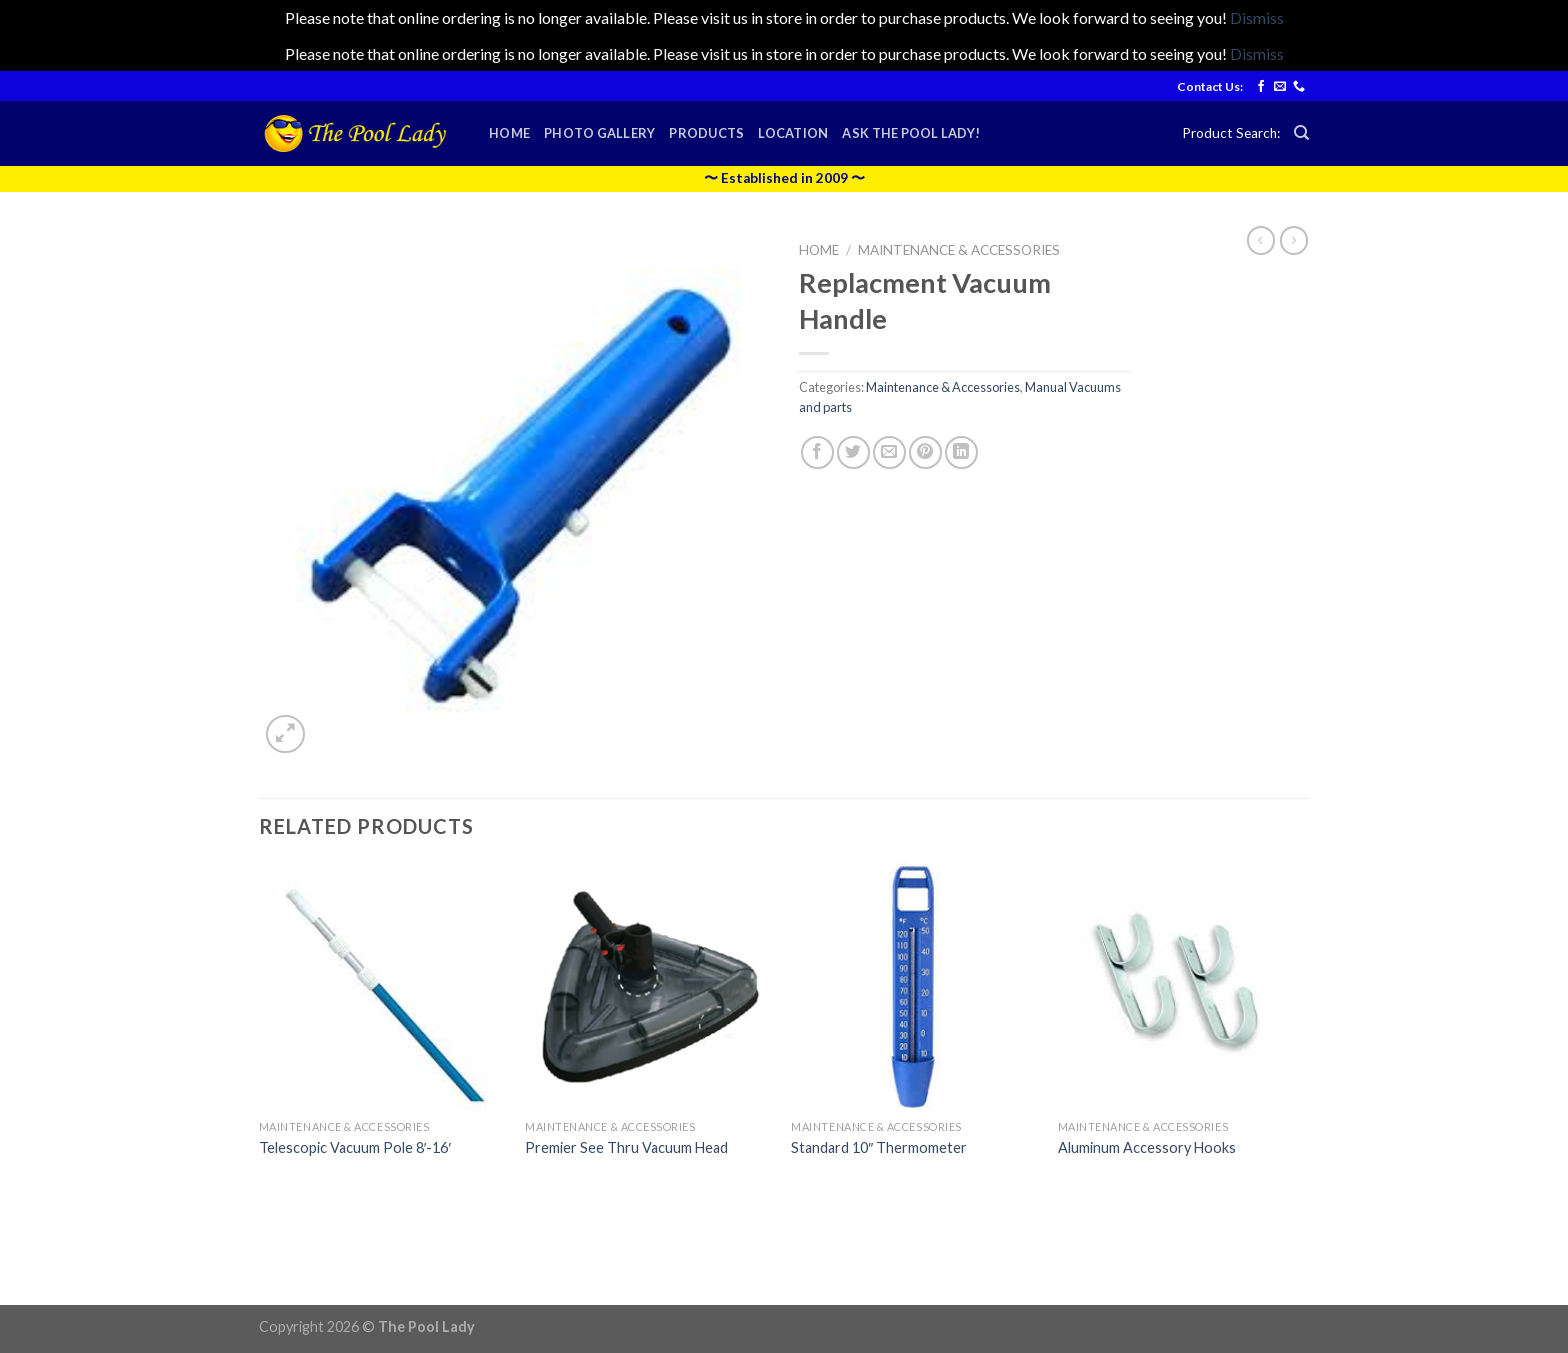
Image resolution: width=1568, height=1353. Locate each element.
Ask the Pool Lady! (911, 133)
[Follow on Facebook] (1261, 87)
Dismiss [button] (1257, 17)
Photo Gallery (599, 133)
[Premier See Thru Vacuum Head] (648, 986)
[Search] (1301, 133)
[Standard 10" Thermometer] (914, 986)
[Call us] (1299, 87)
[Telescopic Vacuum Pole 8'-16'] (382, 986)
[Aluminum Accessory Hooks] (1181, 986)
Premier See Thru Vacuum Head (626, 1147)
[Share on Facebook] (817, 452)
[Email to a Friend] (889, 452)
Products (706, 133)
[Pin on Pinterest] (925, 452)
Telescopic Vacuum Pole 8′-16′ (355, 1147)
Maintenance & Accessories (959, 250)
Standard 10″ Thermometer (879, 1147)
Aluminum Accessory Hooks (1147, 1147)
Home (509, 133)
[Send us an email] (1280, 87)
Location (793, 133)
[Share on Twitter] (853, 452)
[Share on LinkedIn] (961, 452)
